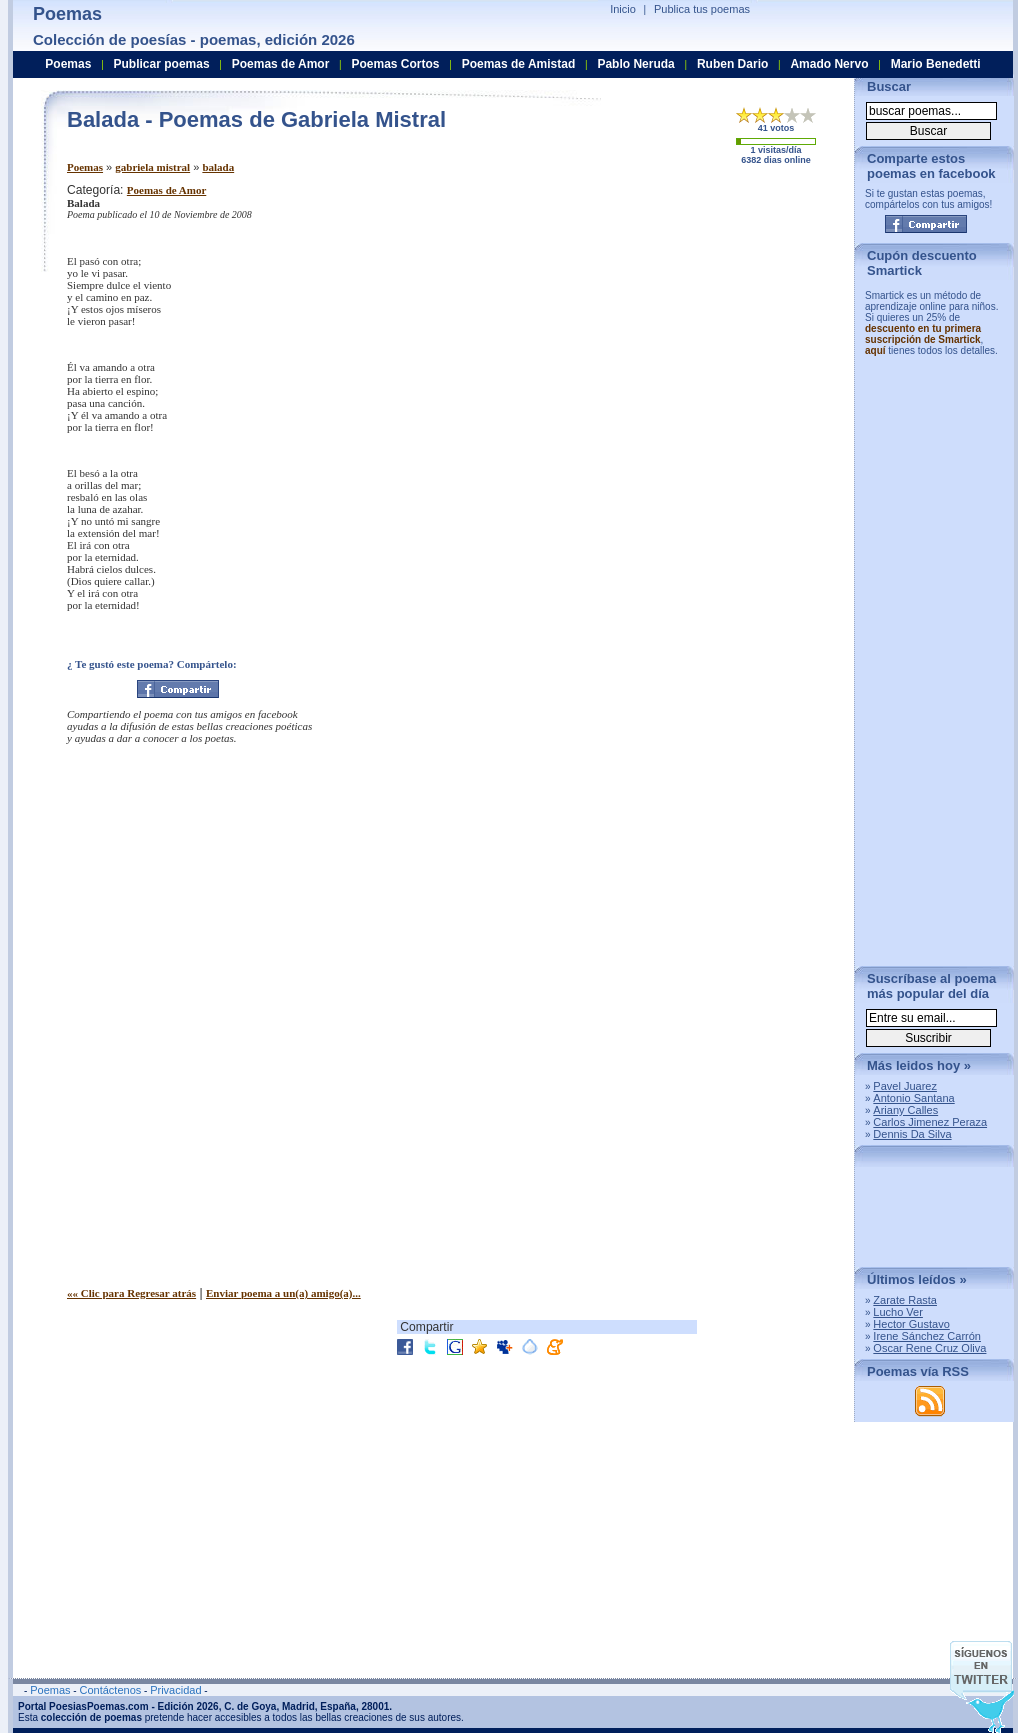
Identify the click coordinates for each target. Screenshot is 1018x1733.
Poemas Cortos (395, 64)
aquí (875, 350)
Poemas (85, 167)
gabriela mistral (152, 167)
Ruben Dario (732, 64)
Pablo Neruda (635, 64)
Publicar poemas (162, 64)
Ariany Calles (905, 1110)
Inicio (623, 9)
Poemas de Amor (166, 190)
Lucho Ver (898, 1312)
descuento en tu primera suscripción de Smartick (923, 334)
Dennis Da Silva (912, 1134)
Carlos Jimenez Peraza (930, 1122)
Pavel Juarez (905, 1086)
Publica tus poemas (702, 9)
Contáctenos (110, 1690)
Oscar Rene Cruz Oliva (929, 1348)
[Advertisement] (636, 308)
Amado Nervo (829, 64)
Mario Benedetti (936, 64)
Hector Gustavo (911, 1324)
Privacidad (175, 1690)
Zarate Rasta (905, 1300)
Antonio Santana (913, 1098)
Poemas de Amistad (519, 64)
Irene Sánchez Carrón (927, 1336)
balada (218, 167)
